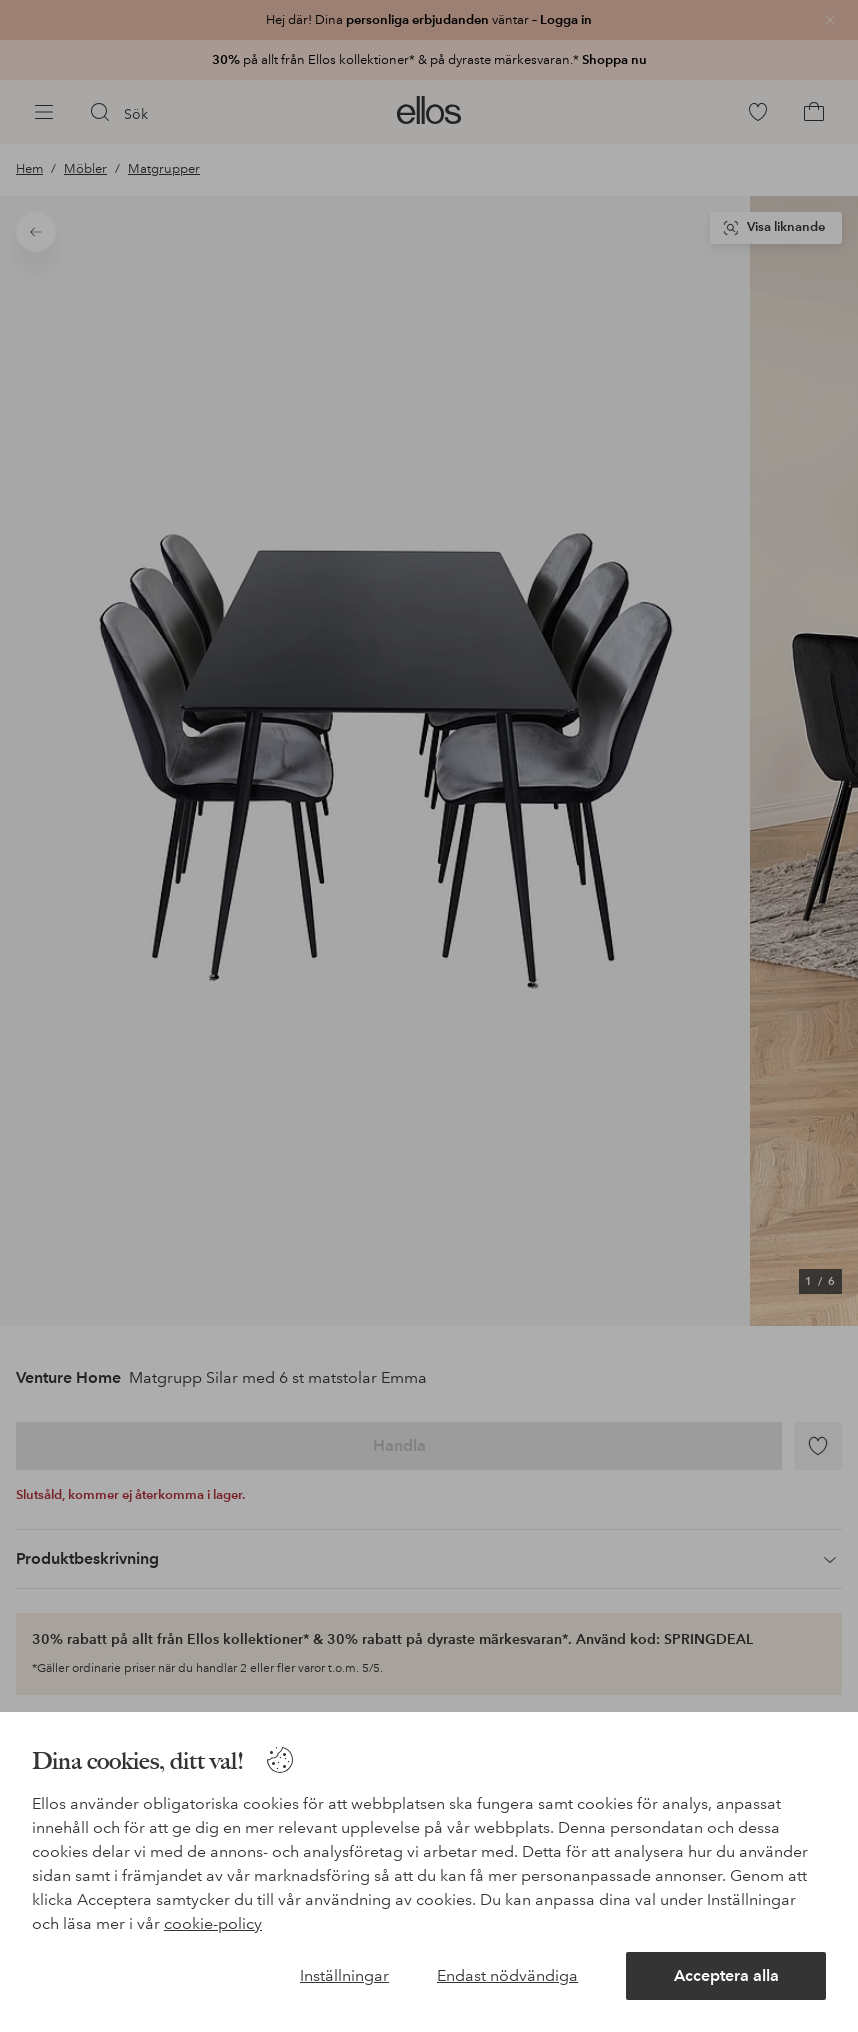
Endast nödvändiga (507, 1975)
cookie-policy (213, 1923)
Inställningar (344, 1975)
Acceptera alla (726, 1975)
